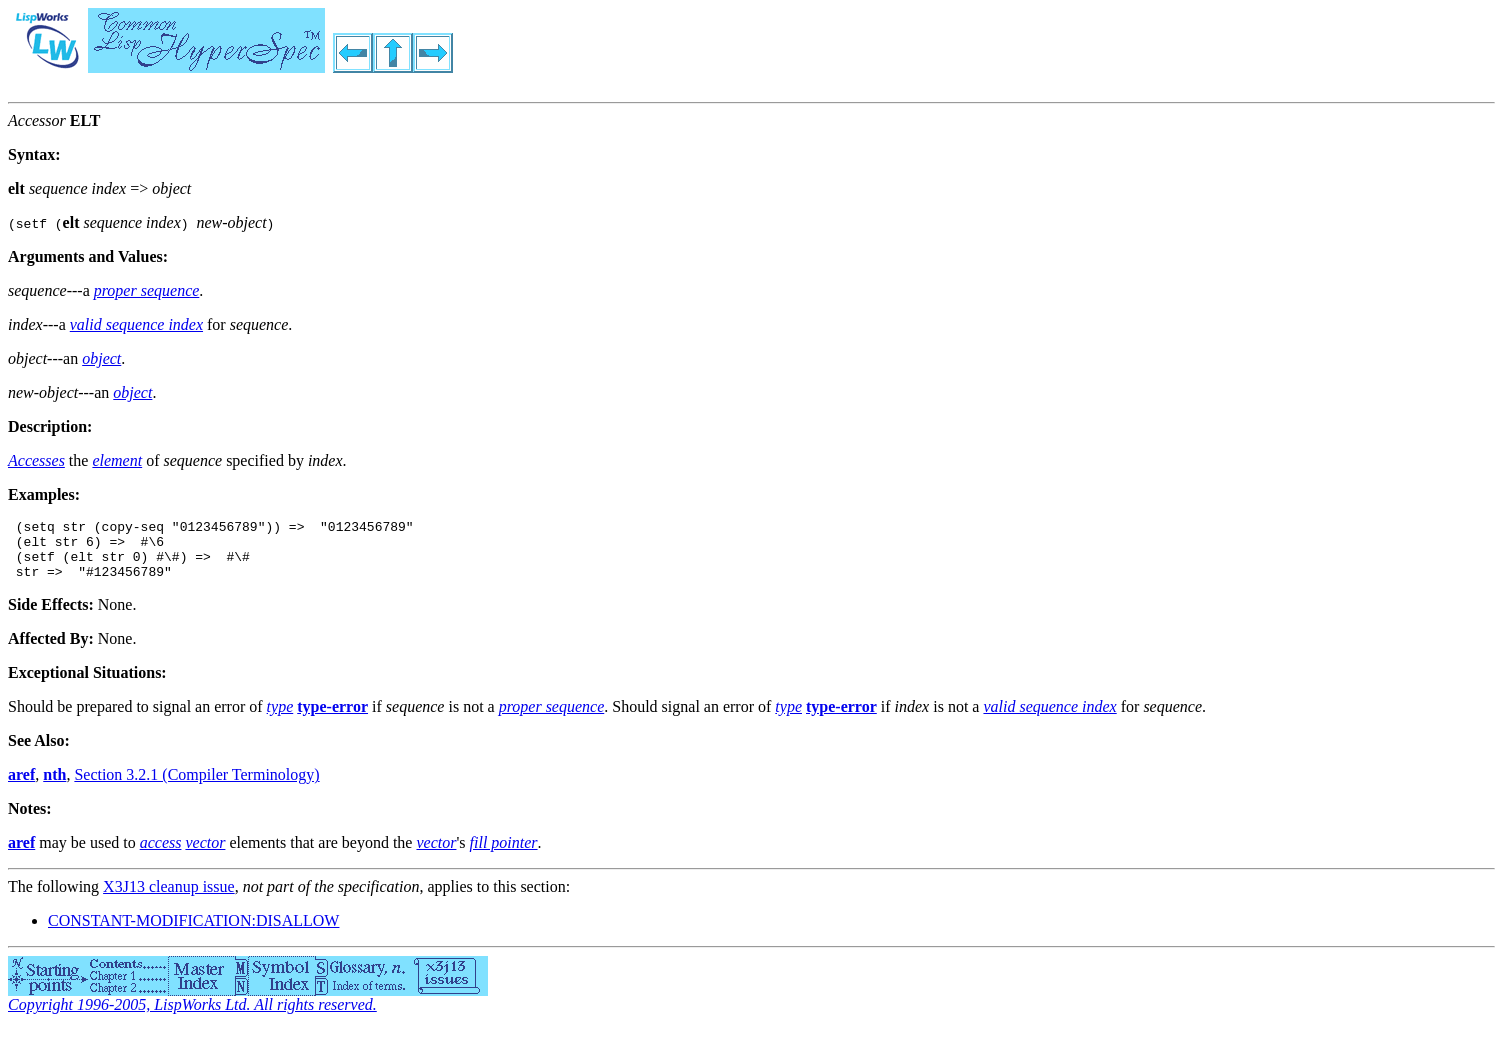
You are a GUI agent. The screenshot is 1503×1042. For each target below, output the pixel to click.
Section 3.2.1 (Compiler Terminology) (196, 786)
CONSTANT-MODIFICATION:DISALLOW (193, 932)
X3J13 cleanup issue (169, 898)
